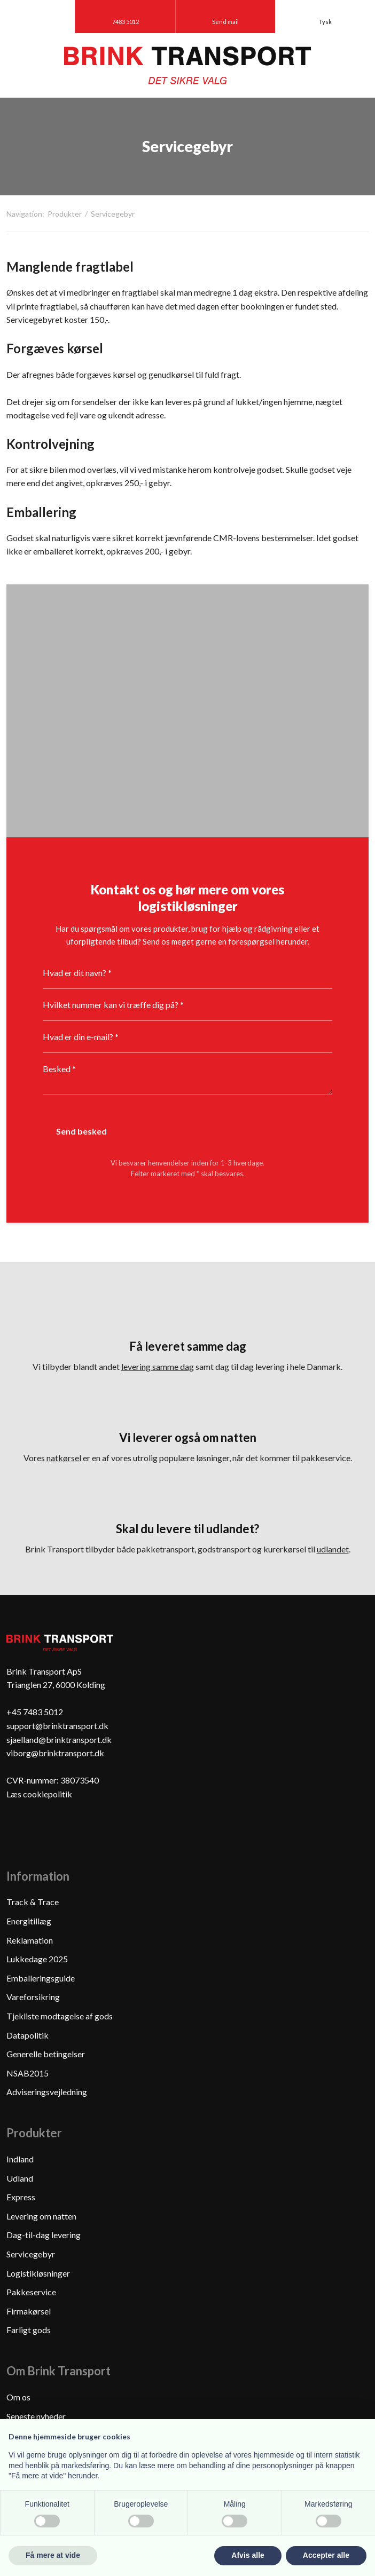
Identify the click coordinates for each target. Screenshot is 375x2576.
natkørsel (63, 1458)
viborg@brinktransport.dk (55, 1753)
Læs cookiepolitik (39, 1794)
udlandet (333, 1549)
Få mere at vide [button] (53, 2555)
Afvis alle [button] (247, 2555)
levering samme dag (157, 1366)
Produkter (65, 213)
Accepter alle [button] (326, 2555)
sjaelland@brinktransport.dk (59, 1739)
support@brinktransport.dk (57, 1726)
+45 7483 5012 (34, 1712)
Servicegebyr (113, 213)
